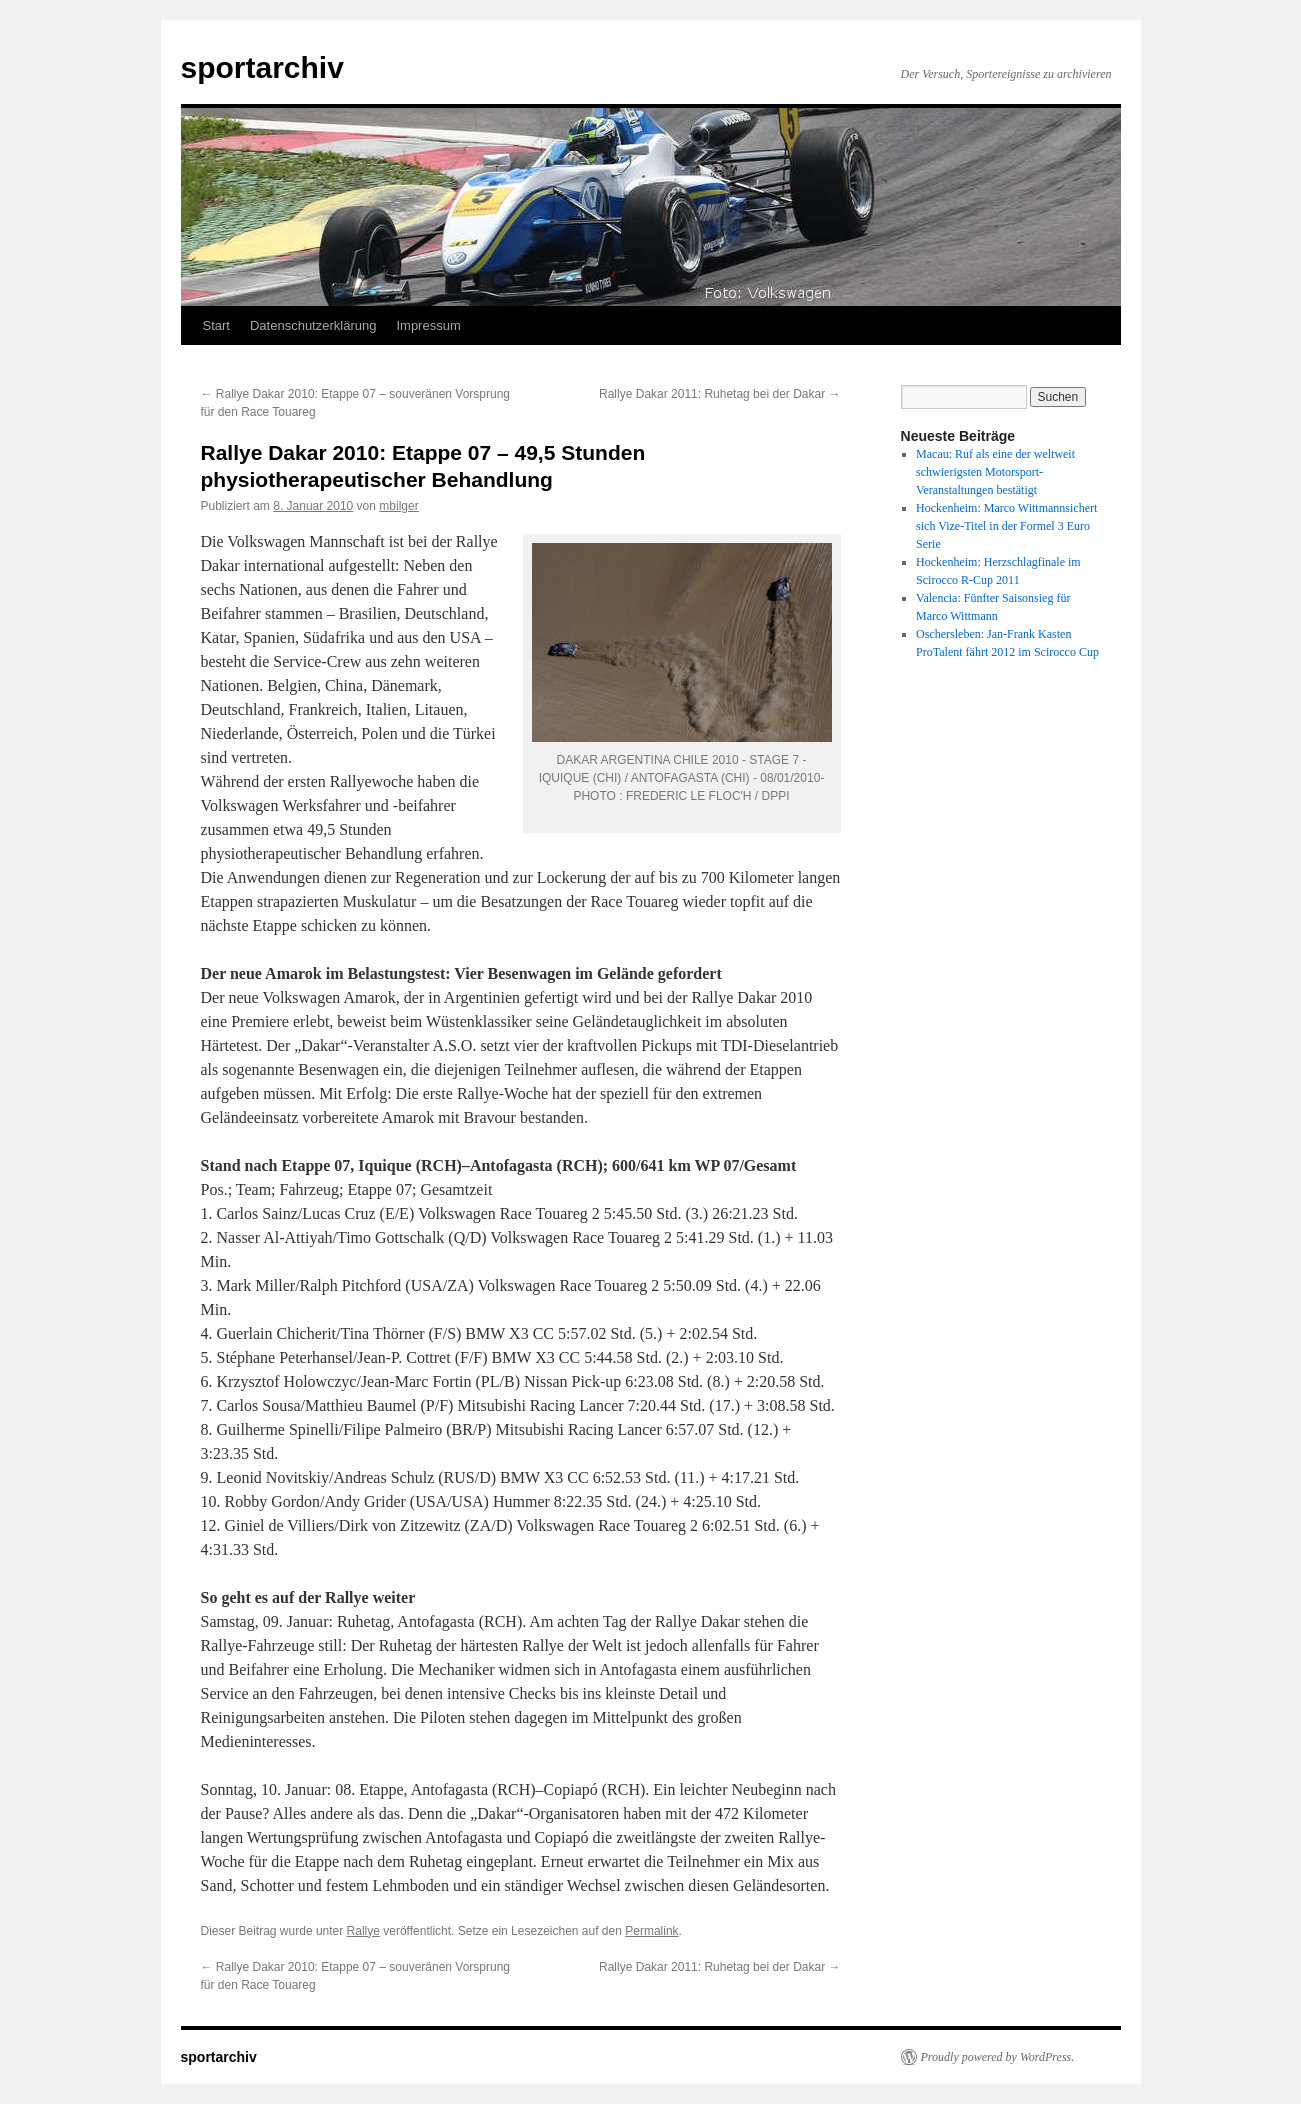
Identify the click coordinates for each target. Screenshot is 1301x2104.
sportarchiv (262, 67)
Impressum (428, 325)
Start (216, 325)
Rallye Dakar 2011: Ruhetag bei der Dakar (719, 394)
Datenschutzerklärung (313, 325)
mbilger (398, 506)
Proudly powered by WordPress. (998, 2057)
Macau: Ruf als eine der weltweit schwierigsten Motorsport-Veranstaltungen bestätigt (995, 472)
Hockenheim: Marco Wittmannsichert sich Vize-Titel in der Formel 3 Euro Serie (1006, 526)
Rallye (363, 1931)
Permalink (651, 1931)
